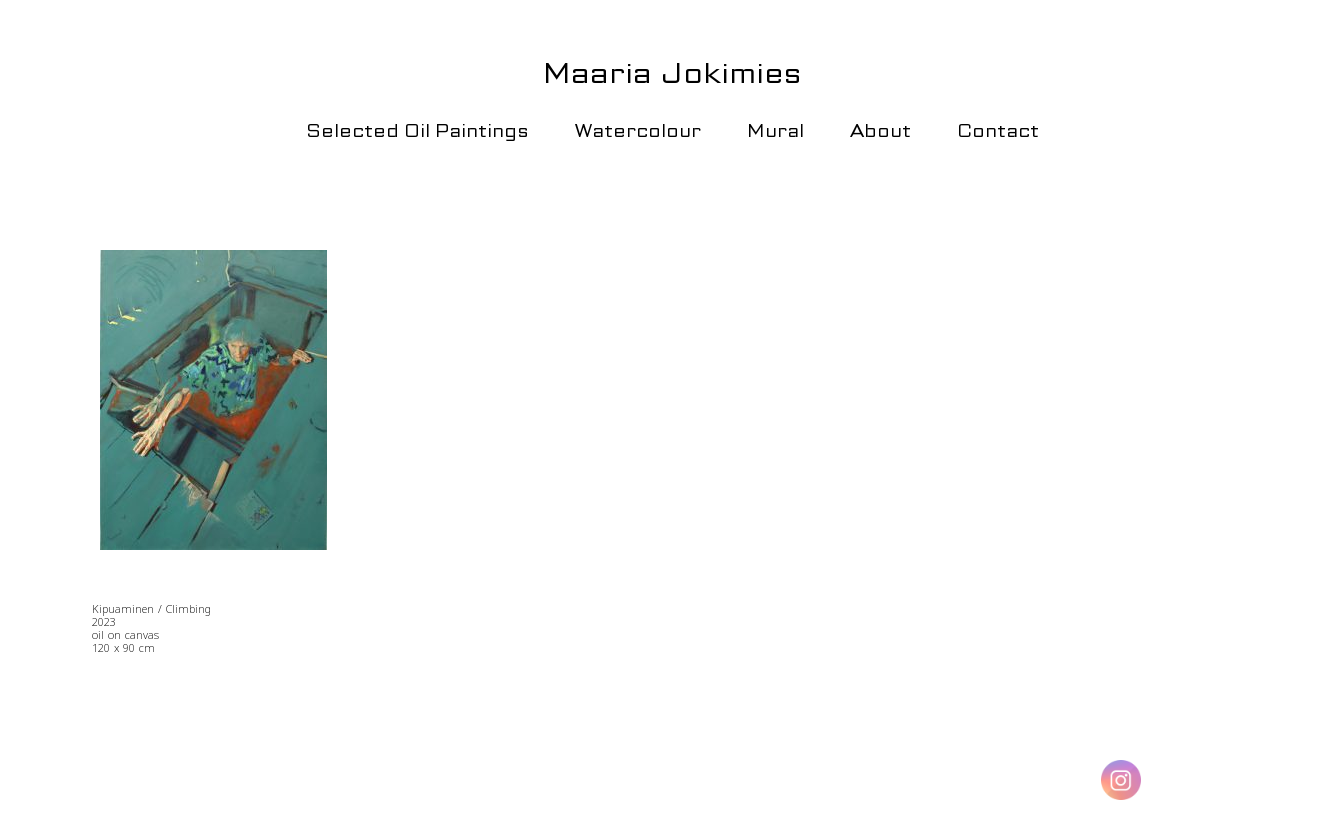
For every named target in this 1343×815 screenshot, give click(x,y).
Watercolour (638, 130)
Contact (998, 130)
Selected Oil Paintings (417, 130)
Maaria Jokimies (672, 73)
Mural (775, 130)
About (880, 130)
